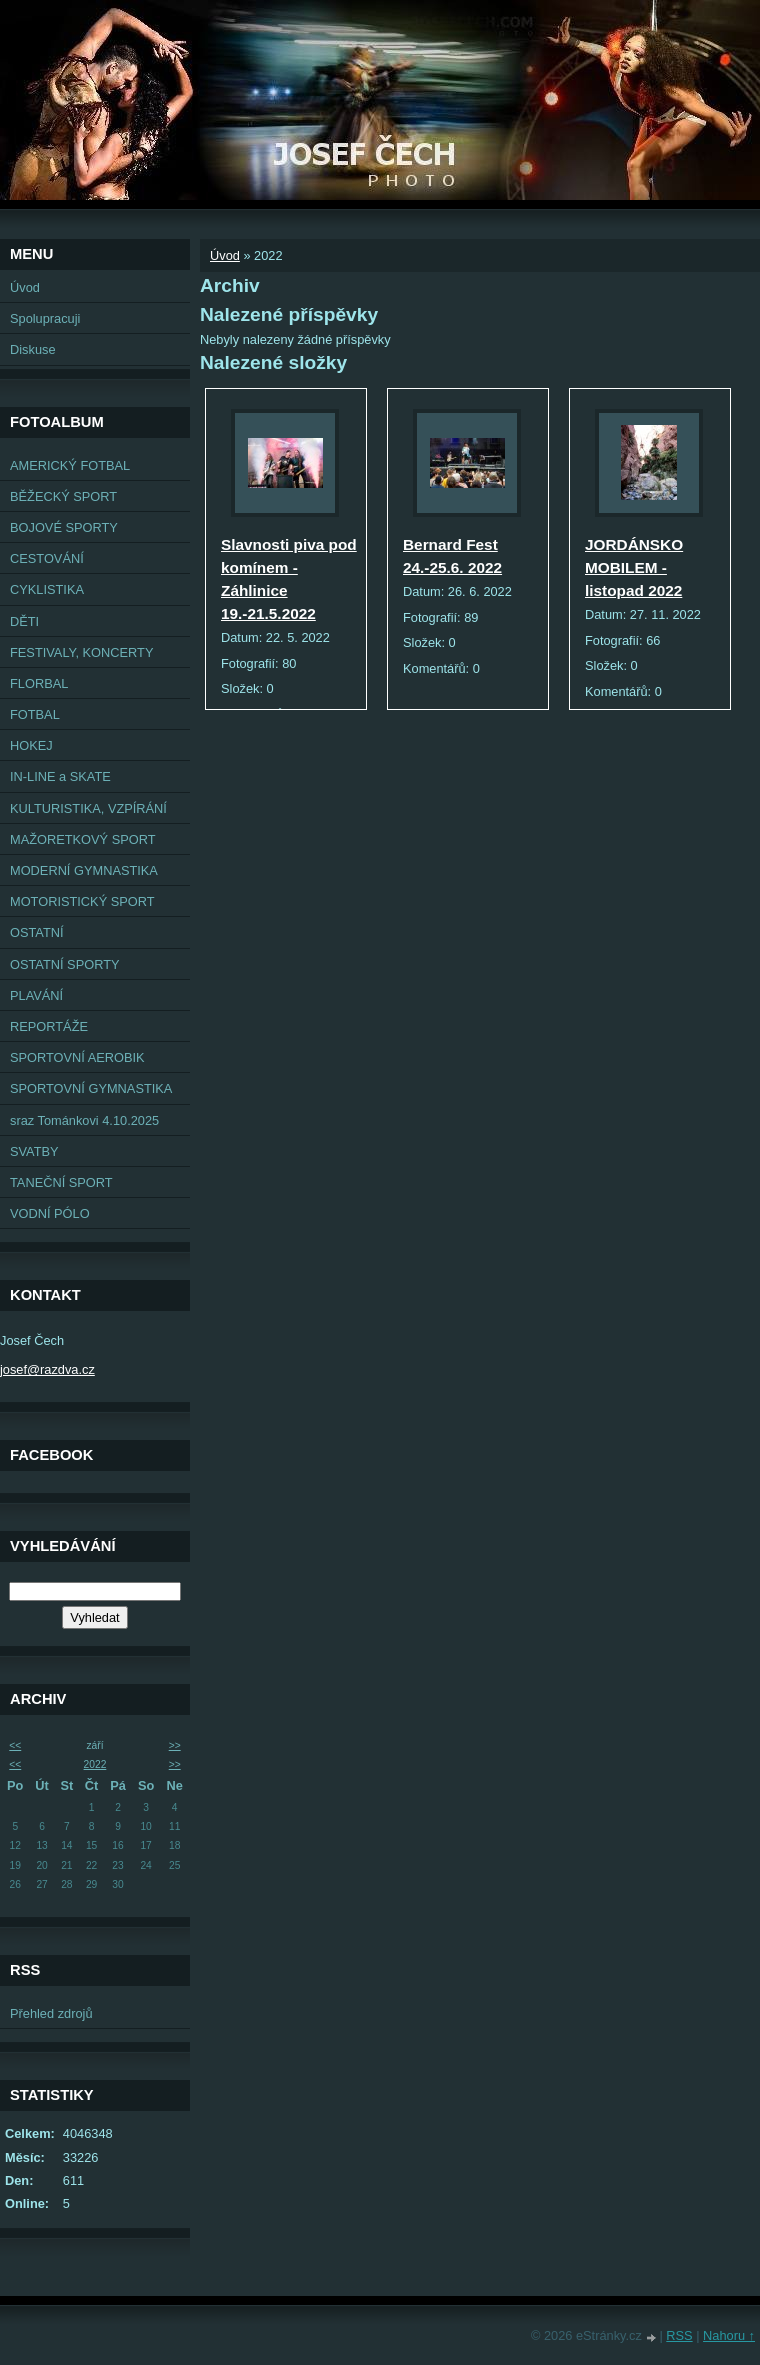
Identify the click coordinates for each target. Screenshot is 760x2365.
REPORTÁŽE (49, 1026)
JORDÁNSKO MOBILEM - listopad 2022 (634, 567)
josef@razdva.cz (47, 1369)
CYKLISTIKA (47, 589)
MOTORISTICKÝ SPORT (82, 901)
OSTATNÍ (37, 932)
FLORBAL (39, 683)
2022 (95, 1764)
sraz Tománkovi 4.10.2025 (84, 1120)
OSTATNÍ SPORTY (65, 964)
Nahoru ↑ (729, 2335)
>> (175, 1745)
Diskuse (33, 349)
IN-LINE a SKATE (60, 776)
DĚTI (24, 621)
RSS (679, 2335)
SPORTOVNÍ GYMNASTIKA (91, 1088)
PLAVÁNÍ (36, 995)
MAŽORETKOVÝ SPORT (83, 839)
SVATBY (34, 1151)
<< (15, 1745)
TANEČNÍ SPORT (61, 1182)
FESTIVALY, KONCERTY (81, 652)
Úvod (25, 287)
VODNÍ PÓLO (50, 1213)
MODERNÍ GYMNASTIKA (84, 870)
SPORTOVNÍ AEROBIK (77, 1057)
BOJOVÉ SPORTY (64, 527)
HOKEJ (31, 745)
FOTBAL (35, 714)
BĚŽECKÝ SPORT (63, 496)
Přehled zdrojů (51, 2013)
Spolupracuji (45, 318)
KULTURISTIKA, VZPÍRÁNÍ (88, 808)
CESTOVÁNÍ (47, 558)
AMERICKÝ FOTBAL (70, 465)
